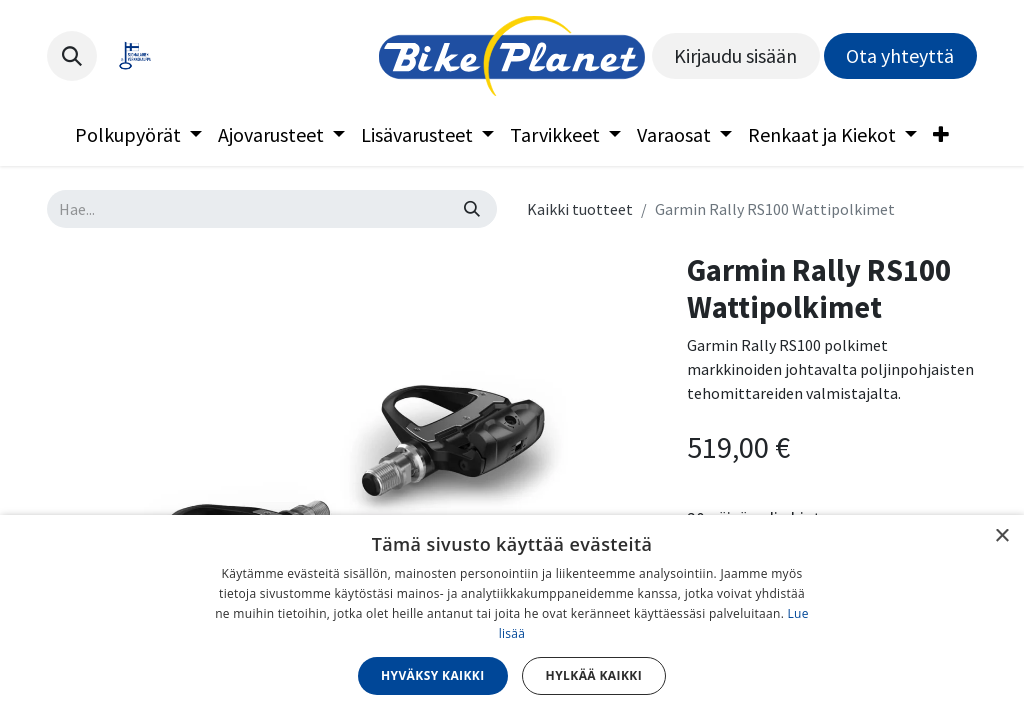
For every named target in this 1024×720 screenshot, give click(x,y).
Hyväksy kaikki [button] (433, 675)
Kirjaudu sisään (735, 55)
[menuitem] (138, 135)
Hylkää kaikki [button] (594, 675)
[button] (72, 56)
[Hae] (472, 209)
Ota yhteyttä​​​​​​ (900, 55)
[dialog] (512, 617)
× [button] (1001, 536)
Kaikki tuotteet (580, 209)
